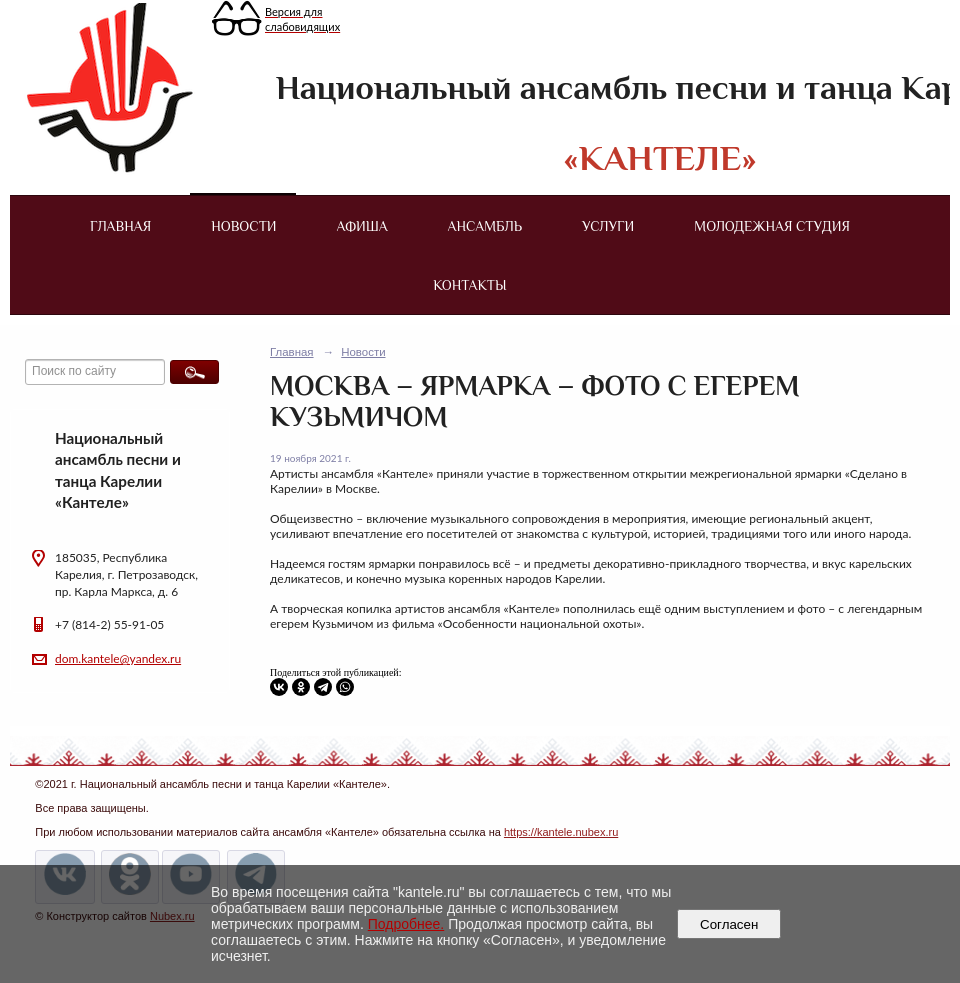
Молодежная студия (772, 226)
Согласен (729, 924)
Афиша (362, 226)
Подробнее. (406, 924)
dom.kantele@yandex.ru (118, 658)
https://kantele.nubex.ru (561, 832)
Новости (243, 226)
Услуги (608, 226)
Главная (120, 226)
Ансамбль (485, 226)
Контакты (469, 285)
